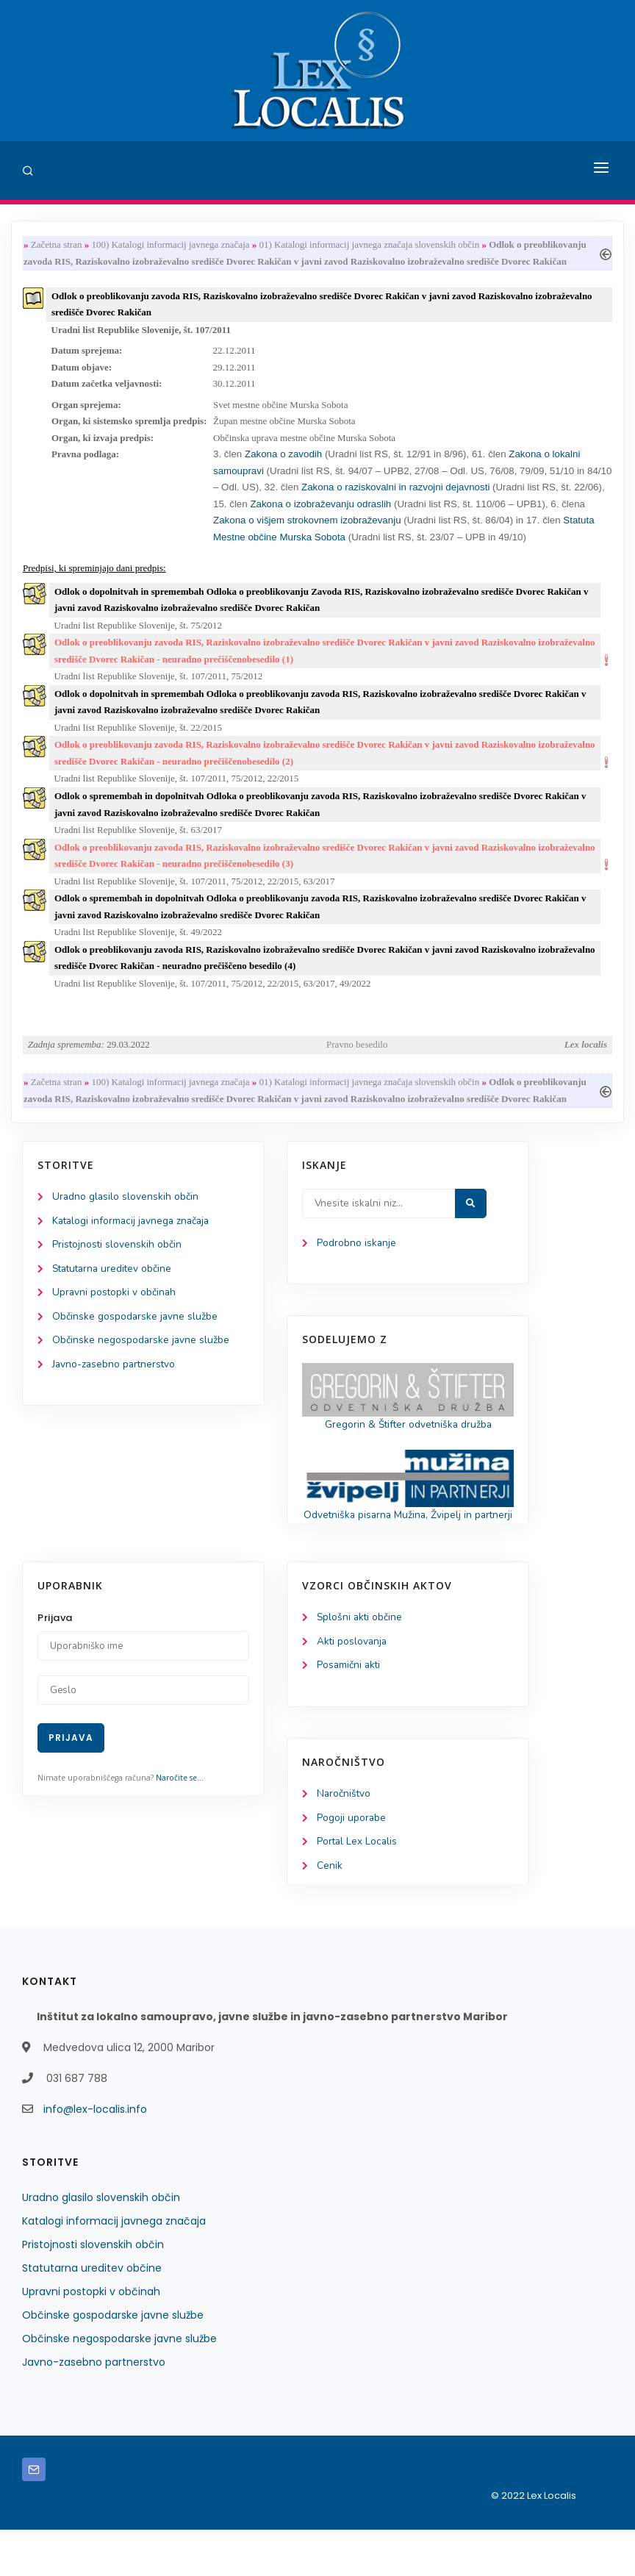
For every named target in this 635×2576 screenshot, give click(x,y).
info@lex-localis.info (95, 2155)
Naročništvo (344, 1838)
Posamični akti (349, 1710)
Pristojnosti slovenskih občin (117, 1269)
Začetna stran (56, 245)
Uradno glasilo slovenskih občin (126, 1221)
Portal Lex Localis (358, 1888)
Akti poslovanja (353, 1685)
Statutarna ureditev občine (114, 1293)
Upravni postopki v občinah (115, 1318)
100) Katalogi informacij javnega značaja (170, 245)
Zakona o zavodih (283, 460)
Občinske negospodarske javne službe (141, 1367)
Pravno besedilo (356, 1066)
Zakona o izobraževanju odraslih (320, 512)
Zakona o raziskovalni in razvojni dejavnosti (396, 495)
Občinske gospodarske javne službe (135, 1343)
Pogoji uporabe (352, 1863)
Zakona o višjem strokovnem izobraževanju (308, 528)
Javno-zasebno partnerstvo (115, 1391)
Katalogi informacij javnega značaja (133, 1245)
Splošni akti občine (360, 1661)
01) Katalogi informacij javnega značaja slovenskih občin (369, 245)
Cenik (329, 1912)
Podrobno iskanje (357, 1267)
